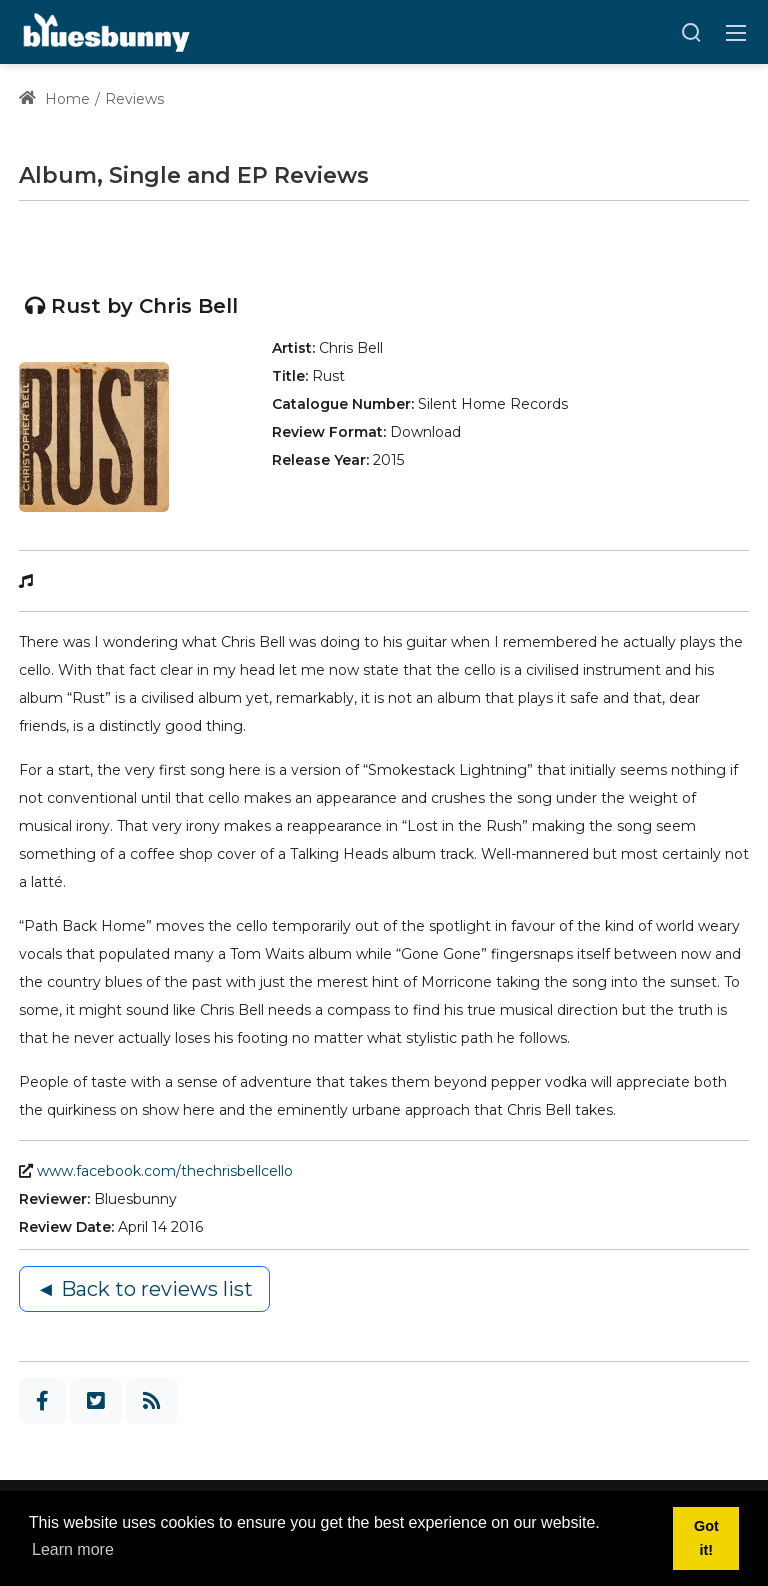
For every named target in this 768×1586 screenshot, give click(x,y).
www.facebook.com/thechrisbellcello (165, 1171)
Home (54, 99)
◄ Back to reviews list (144, 1289)
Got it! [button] (706, 1538)
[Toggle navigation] (736, 32)
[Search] (691, 32)
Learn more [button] (73, 1549)
